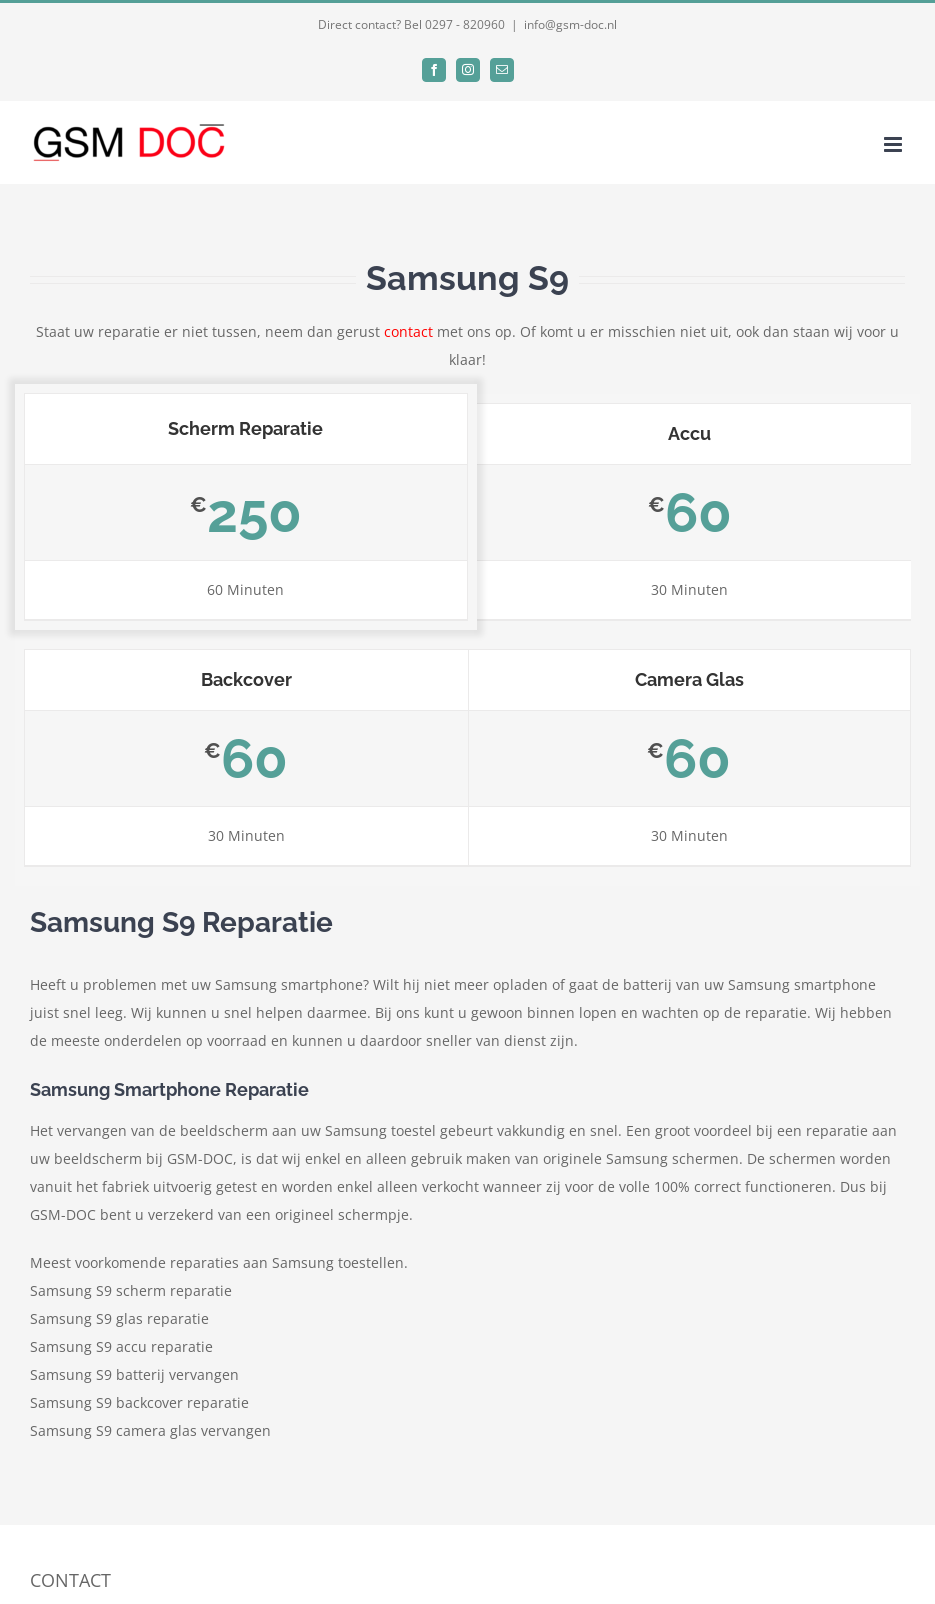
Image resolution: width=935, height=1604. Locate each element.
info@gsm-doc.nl (570, 24)
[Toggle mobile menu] (894, 144)
